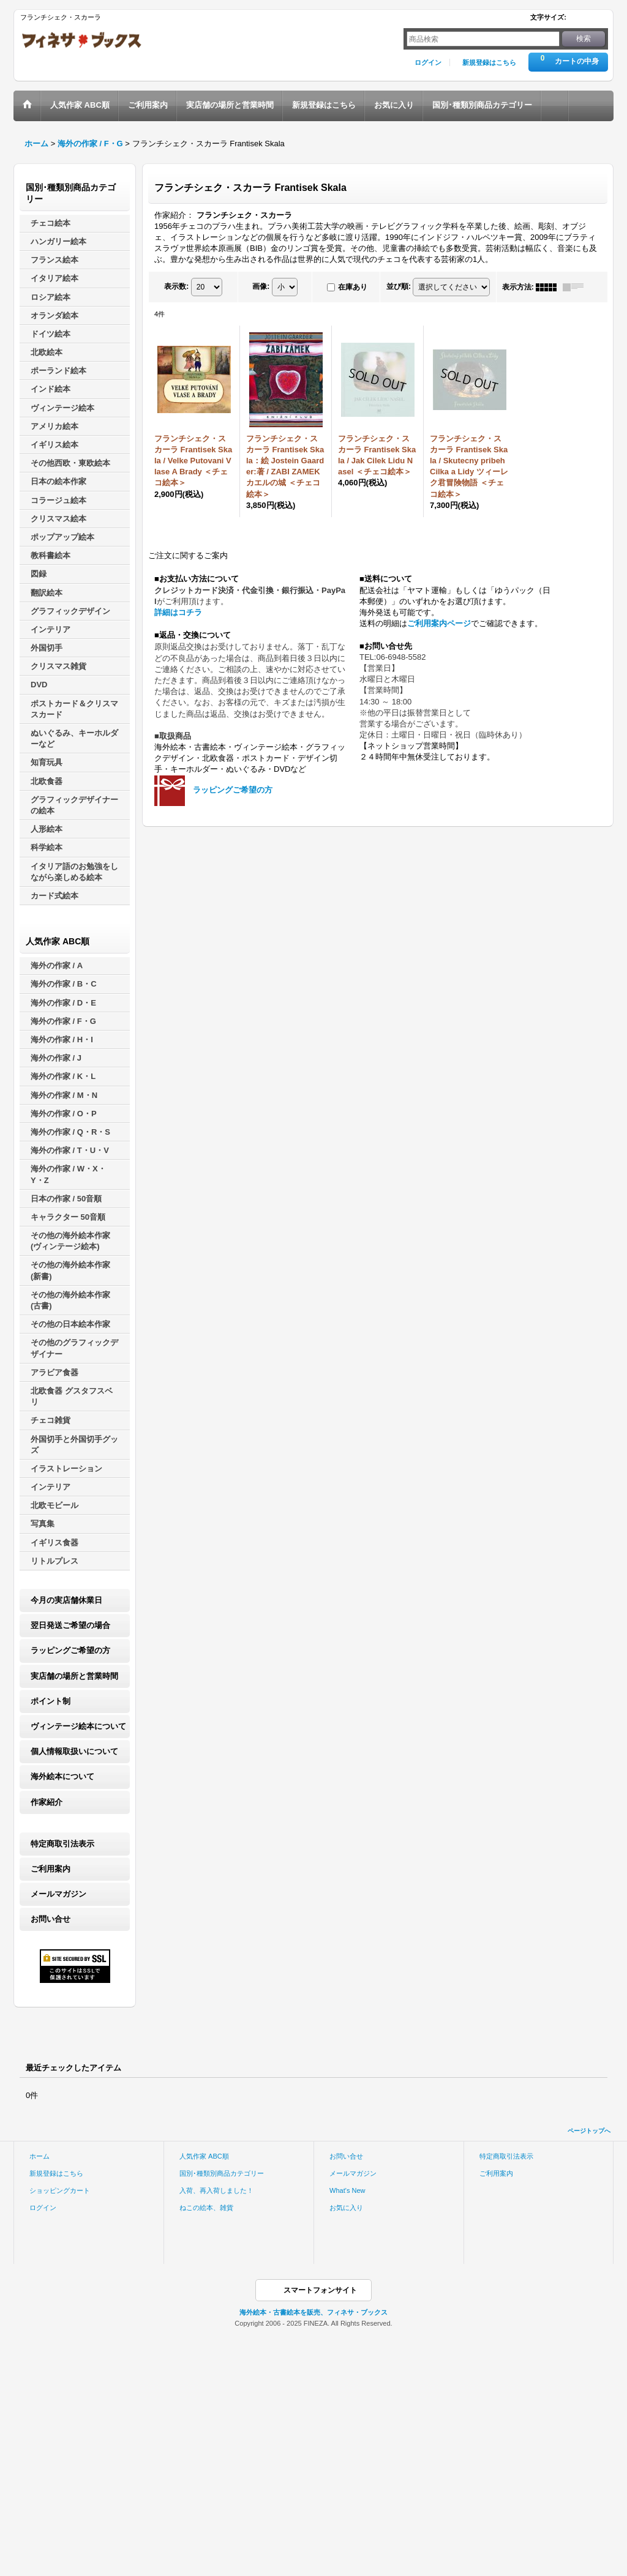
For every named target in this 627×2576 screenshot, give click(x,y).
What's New (347, 2190)
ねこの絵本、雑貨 (206, 2207)
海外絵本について (62, 1776)
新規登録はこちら (489, 62)
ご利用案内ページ (439, 623)
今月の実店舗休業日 (66, 1600)
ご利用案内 (50, 1868)
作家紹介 (46, 1802)
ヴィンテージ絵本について (78, 1726)
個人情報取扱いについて (74, 1751)
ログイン (428, 62)
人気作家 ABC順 (204, 2156)
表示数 (176, 286)
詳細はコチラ (178, 612)
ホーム (39, 2156)
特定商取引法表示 (62, 1843)
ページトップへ (589, 2130)
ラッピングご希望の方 (70, 1650)
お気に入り (346, 2207)
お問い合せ (50, 1919)
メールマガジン (58, 1893)
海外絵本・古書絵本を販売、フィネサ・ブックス (313, 2312)
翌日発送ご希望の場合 (70, 1625)
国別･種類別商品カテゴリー (221, 2173)
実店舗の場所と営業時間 (74, 1676)
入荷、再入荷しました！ (216, 2190)
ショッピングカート (59, 2190)
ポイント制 (50, 1701)
